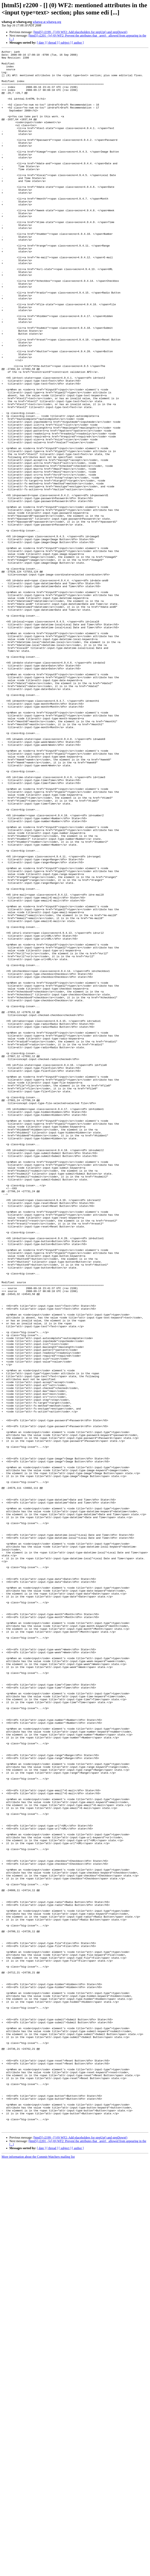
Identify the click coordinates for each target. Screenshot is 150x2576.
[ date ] (41, 42)
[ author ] (78, 42)
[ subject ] (65, 42)
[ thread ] (52, 42)
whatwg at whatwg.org (47, 21)
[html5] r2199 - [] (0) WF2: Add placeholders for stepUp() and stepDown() (80, 32)
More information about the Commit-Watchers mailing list (38, 2572)
